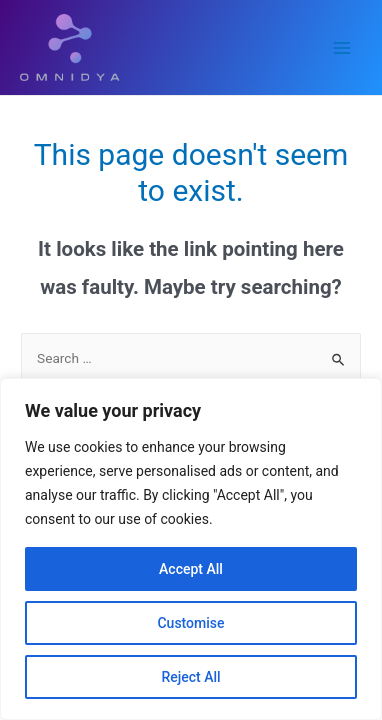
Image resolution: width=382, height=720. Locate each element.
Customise (190, 623)
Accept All (191, 569)
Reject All (190, 677)
